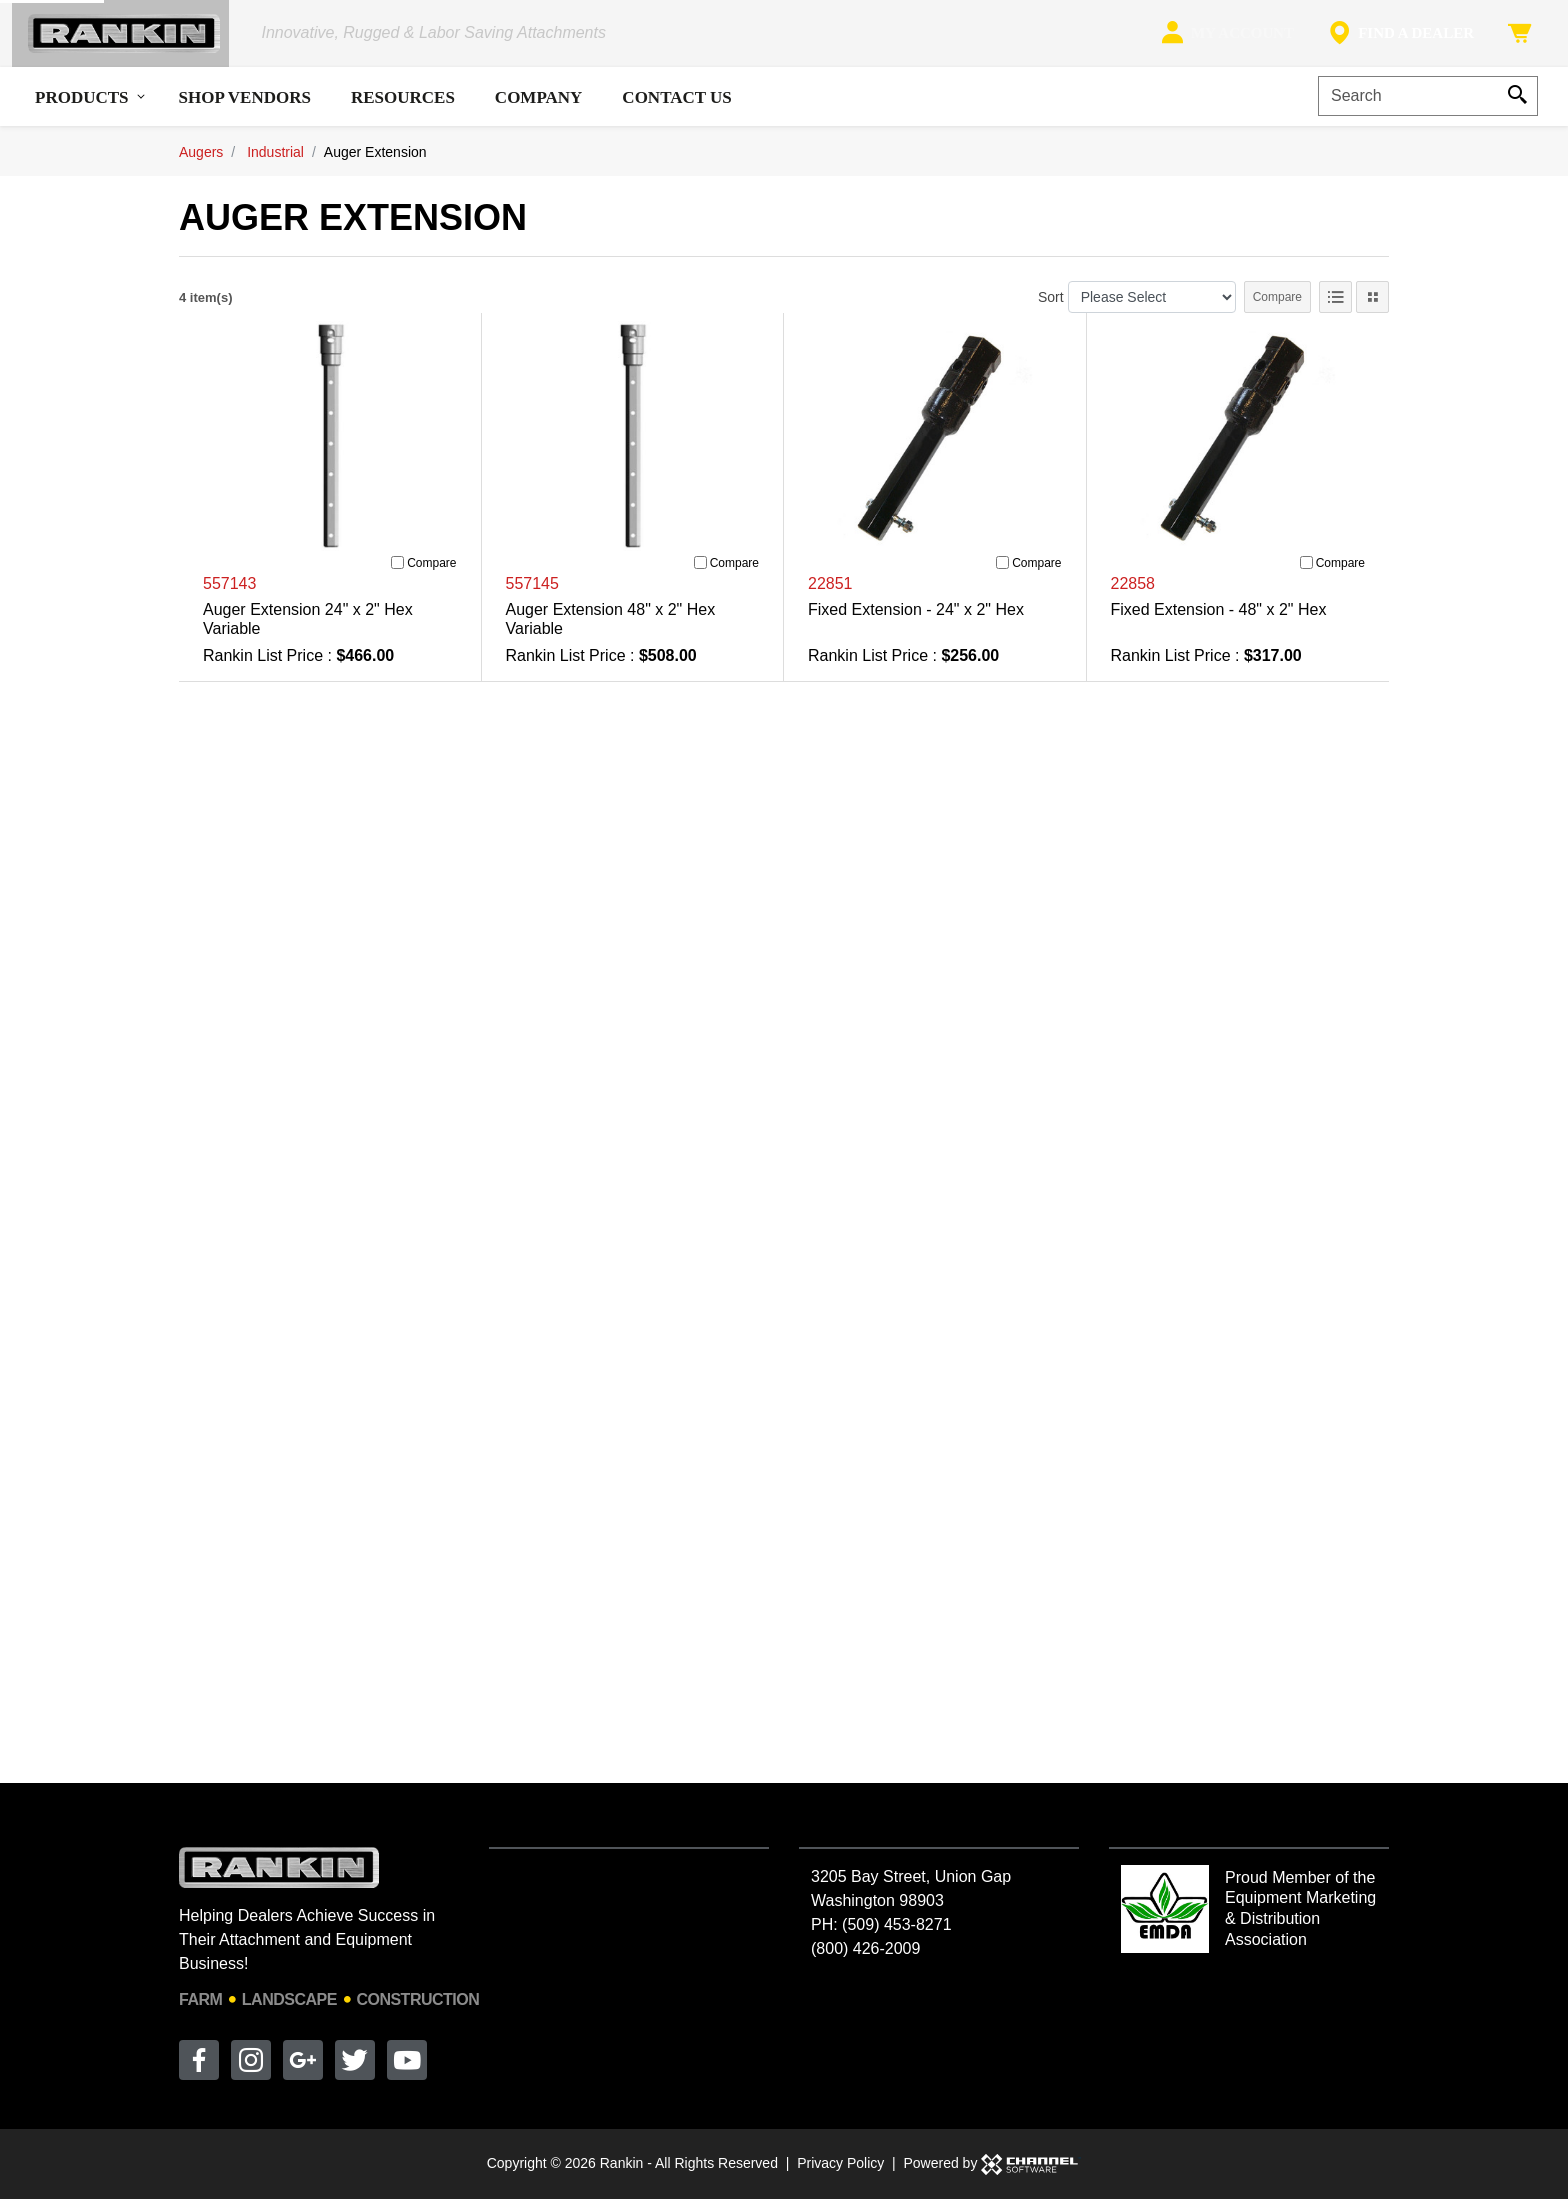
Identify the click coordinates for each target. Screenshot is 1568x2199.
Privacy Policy (840, 2163)
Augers (201, 164)
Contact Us (676, 109)
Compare (1277, 310)
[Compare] (397, 575)
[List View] (1335, 310)
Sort (1051, 309)
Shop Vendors (245, 109)
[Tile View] (1372, 310)
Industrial (275, 164)
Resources (403, 109)
